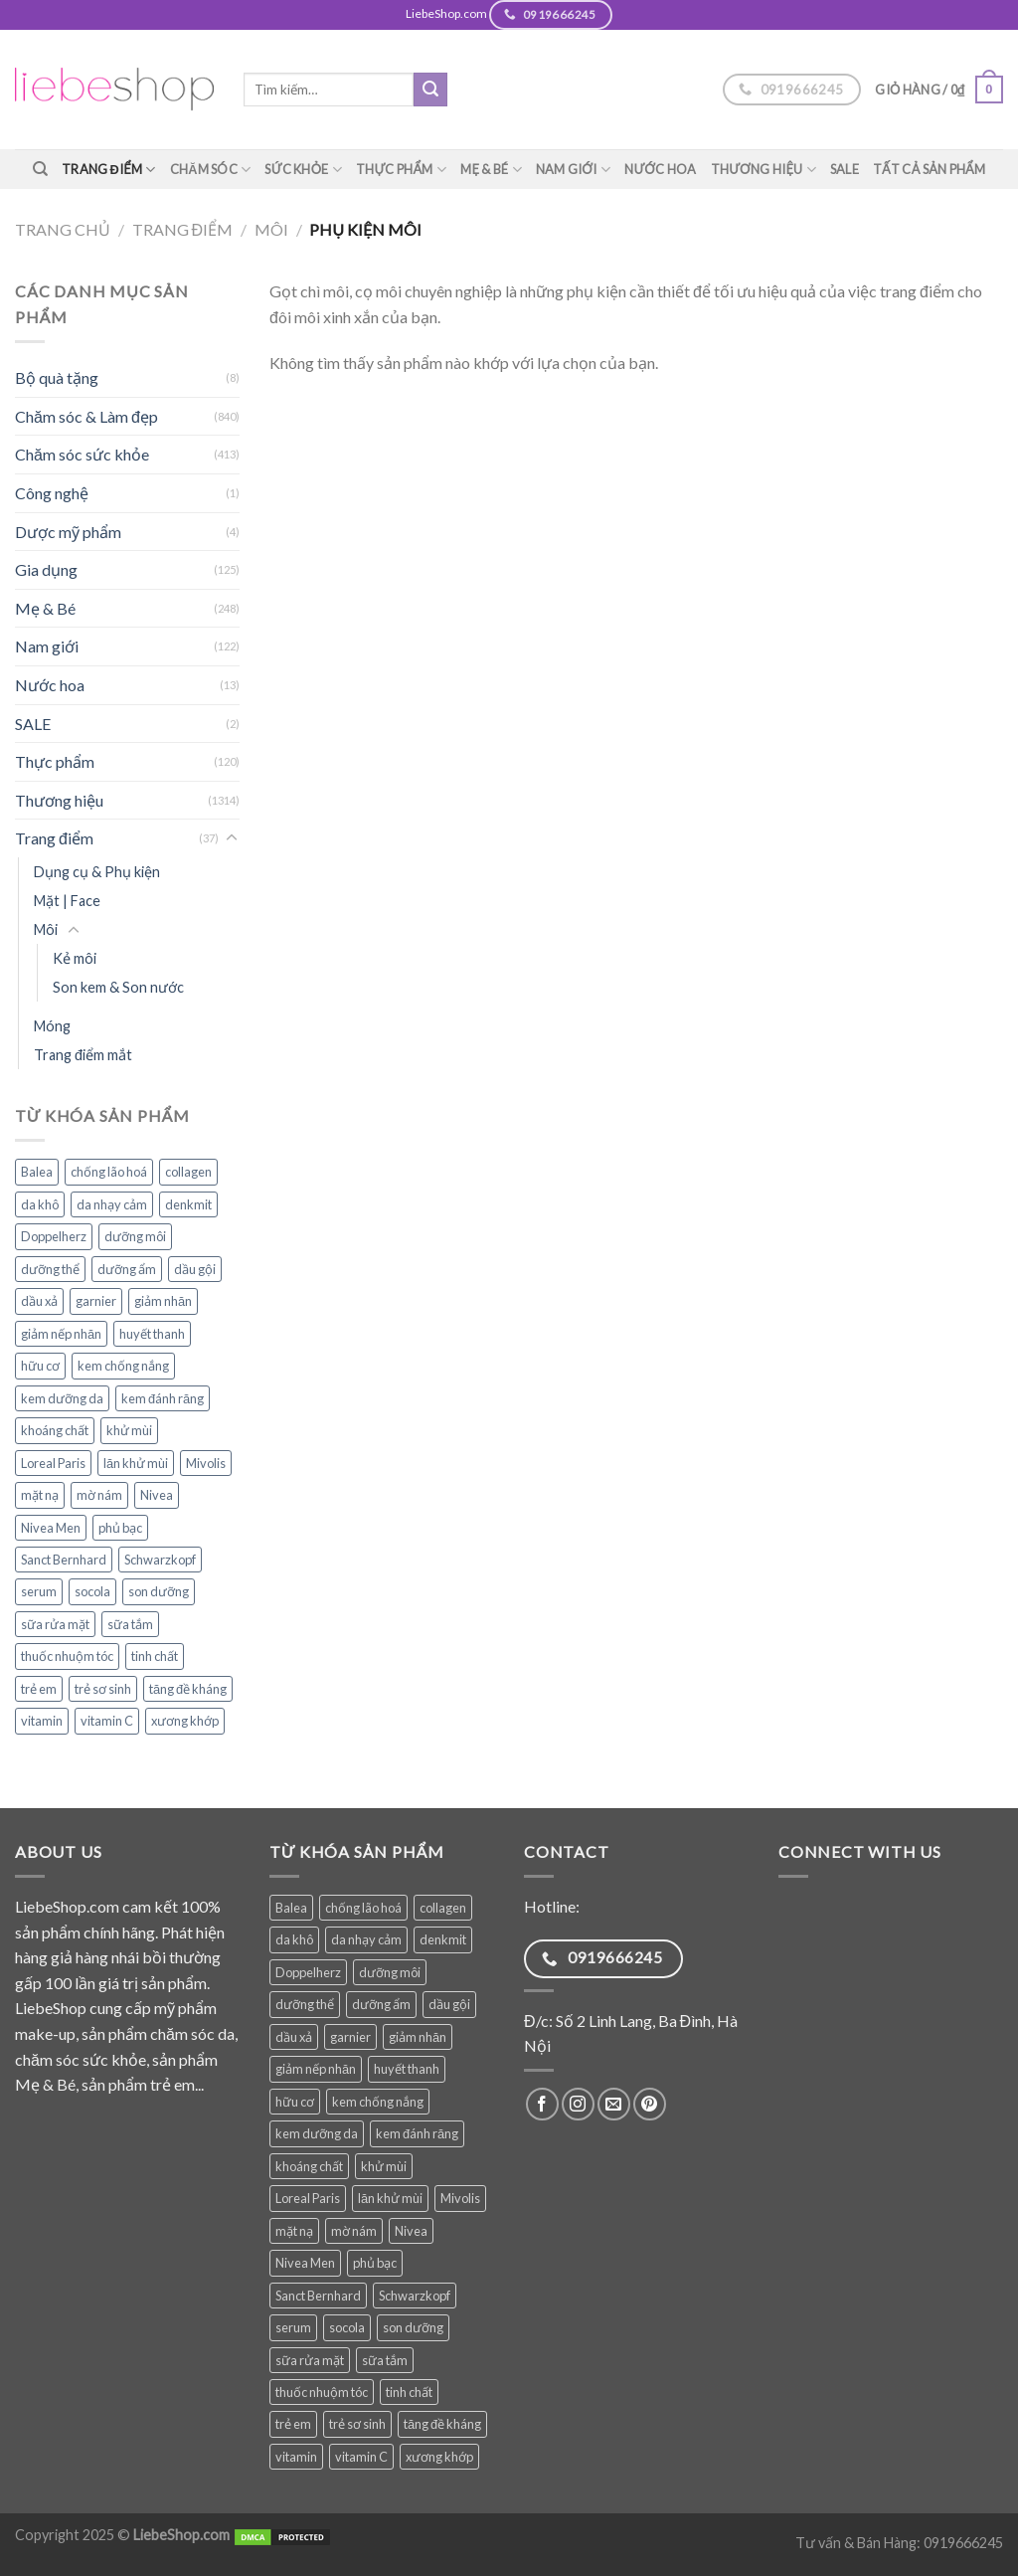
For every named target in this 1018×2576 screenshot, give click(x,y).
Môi (271, 229)
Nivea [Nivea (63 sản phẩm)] (156, 1495)
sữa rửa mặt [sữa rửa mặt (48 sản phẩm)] (55, 1624)
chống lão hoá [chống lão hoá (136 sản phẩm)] (109, 1172)
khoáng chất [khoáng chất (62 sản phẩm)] (54, 1430)
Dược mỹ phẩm (68, 531)
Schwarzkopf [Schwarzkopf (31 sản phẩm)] (160, 1559)
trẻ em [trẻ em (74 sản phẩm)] (39, 1689)
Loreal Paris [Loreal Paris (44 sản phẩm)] (53, 1463)
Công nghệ (51, 492)
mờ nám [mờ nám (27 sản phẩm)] (99, 1495)
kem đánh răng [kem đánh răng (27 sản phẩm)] (162, 1398)
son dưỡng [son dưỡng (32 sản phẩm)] (158, 1591)
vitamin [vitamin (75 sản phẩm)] (42, 1721)
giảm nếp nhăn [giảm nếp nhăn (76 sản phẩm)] (61, 1334)
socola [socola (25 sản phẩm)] (92, 1591)
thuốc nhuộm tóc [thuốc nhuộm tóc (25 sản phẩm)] (67, 1656)
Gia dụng (46, 569)
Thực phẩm (401, 169)
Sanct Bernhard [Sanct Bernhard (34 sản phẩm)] (63, 1559)
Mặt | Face (67, 900)
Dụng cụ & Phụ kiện (97, 871)
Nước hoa (660, 169)
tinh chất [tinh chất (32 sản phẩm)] (154, 1656)
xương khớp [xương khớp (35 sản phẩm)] (185, 1721)
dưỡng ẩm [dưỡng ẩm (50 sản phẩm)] (126, 1269)
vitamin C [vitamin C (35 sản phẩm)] (107, 1721)
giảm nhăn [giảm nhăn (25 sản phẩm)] (163, 1301)
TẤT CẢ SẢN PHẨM (929, 169)
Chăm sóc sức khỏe (82, 454)
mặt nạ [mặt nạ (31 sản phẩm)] (40, 1495)
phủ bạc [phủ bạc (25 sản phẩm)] (120, 1528)
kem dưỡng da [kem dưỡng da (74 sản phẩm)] (62, 1398)
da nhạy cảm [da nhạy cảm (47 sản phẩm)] (112, 1204)
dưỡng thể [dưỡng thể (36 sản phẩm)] (50, 1269)
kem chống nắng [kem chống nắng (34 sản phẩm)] (123, 1366)
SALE (844, 169)
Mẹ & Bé (491, 169)
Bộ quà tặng (56, 377)
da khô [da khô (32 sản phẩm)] (40, 1204)
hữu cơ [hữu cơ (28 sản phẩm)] (40, 1366)
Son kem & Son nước (118, 987)
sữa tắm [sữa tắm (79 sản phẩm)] (130, 1624)
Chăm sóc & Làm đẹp (86, 416)
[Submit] (430, 89)
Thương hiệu (763, 169)
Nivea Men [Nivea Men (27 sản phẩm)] (51, 1528)
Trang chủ (62, 229)
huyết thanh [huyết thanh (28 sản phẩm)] (152, 1334)
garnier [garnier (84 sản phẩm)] (96, 1301)
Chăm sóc (211, 169)
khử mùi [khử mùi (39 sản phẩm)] (129, 1430)
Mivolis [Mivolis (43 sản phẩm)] (206, 1463)
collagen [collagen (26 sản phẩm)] (188, 1172)
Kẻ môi (74, 958)
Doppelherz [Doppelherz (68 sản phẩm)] (53, 1236)
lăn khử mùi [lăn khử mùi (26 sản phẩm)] (135, 1463)
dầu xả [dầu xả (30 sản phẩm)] (39, 1301)
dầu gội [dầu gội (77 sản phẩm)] (195, 1269)
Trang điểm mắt (83, 1054)
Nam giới (573, 169)
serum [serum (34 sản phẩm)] (39, 1591)
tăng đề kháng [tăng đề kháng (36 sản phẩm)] (188, 1689)
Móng (52, 1025)
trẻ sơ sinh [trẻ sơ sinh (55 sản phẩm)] (103, 1689)
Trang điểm (109, 169)
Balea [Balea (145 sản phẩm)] (37, 1172)
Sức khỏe (303, 169)
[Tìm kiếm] (40, 169)
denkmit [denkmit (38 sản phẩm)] (188, 1204)
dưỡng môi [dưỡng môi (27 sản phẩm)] (135, 1236)
